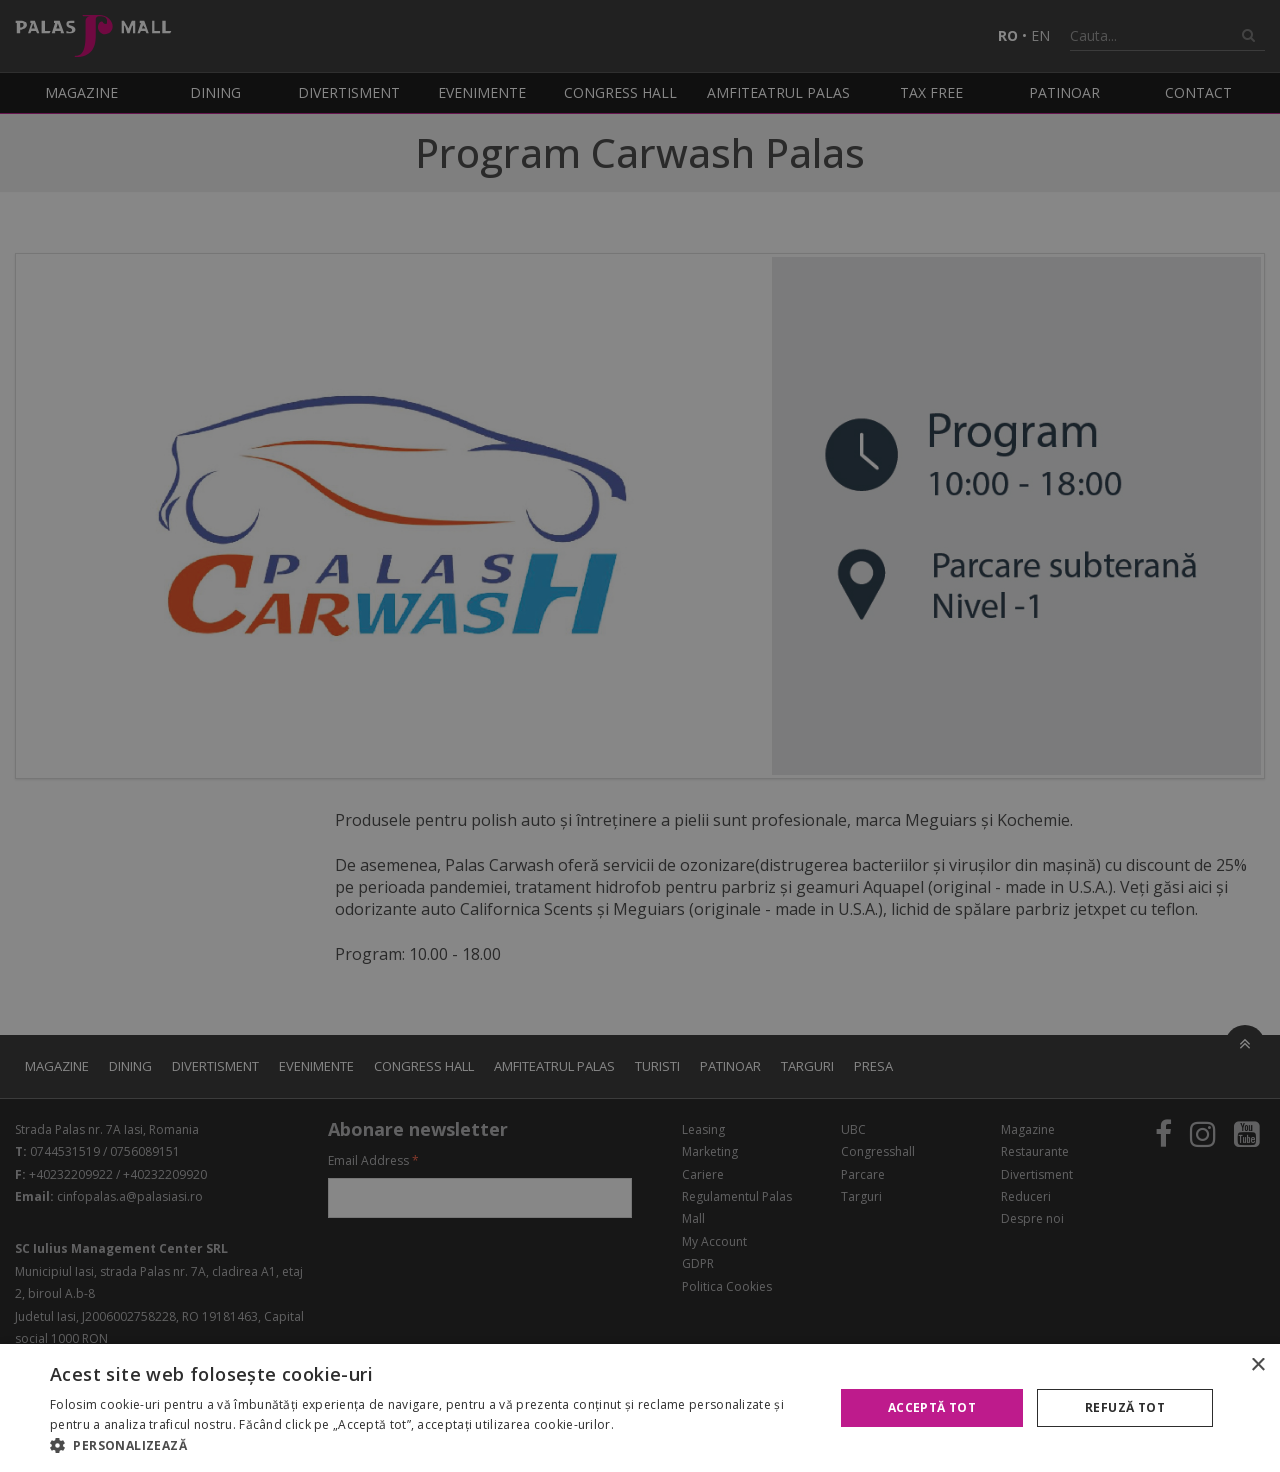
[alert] (640, 736)
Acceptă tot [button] (932, 1407)
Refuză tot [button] (1125, 1407)
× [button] (1257, 1365)
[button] (430, 1446)
